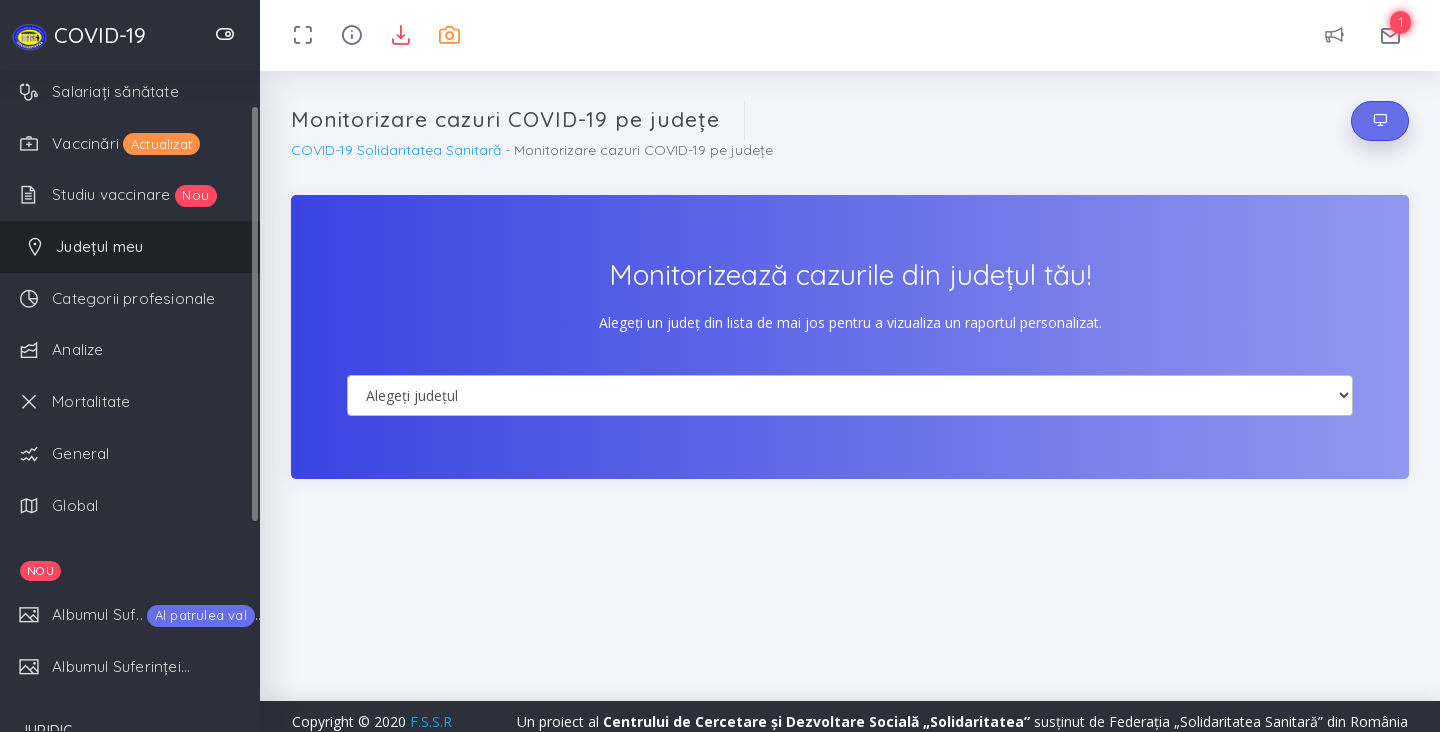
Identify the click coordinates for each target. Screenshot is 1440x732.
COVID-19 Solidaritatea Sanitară (396, 150)
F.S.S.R (431, 721)
